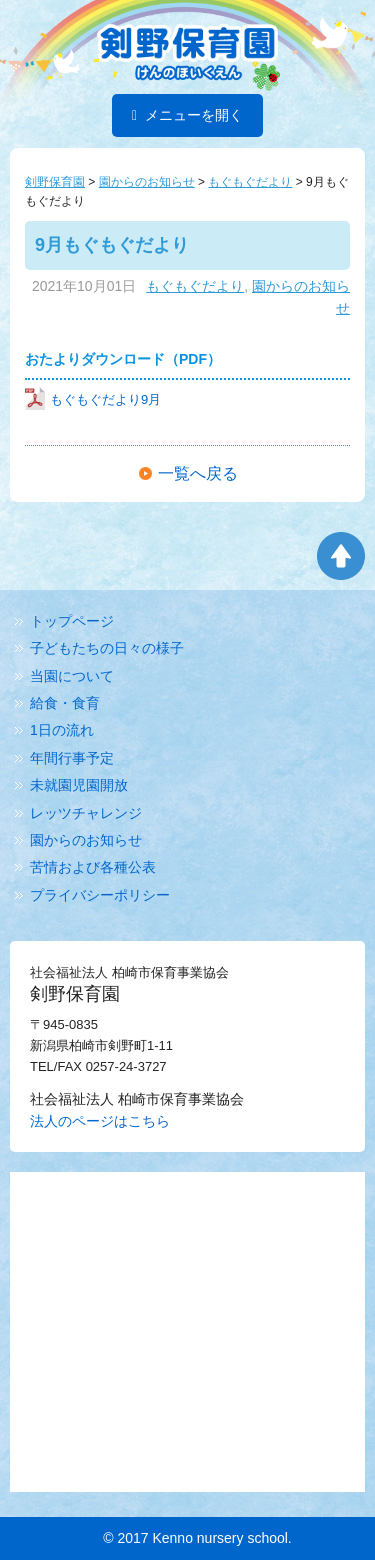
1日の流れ (62, 730)
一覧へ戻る (198, 473)
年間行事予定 (72, 758)
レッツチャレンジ (86, 813)
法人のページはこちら (100, 1121)
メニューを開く (187, 115)
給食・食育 (65, 703)
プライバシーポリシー (100, 895)
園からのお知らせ (86, 840)
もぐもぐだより (195, 286)
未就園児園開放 (79, 785)
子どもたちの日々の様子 (107, 648)
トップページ (72, 621)
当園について (72, 676)
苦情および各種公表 (93, 867)
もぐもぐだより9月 (93, 399)
